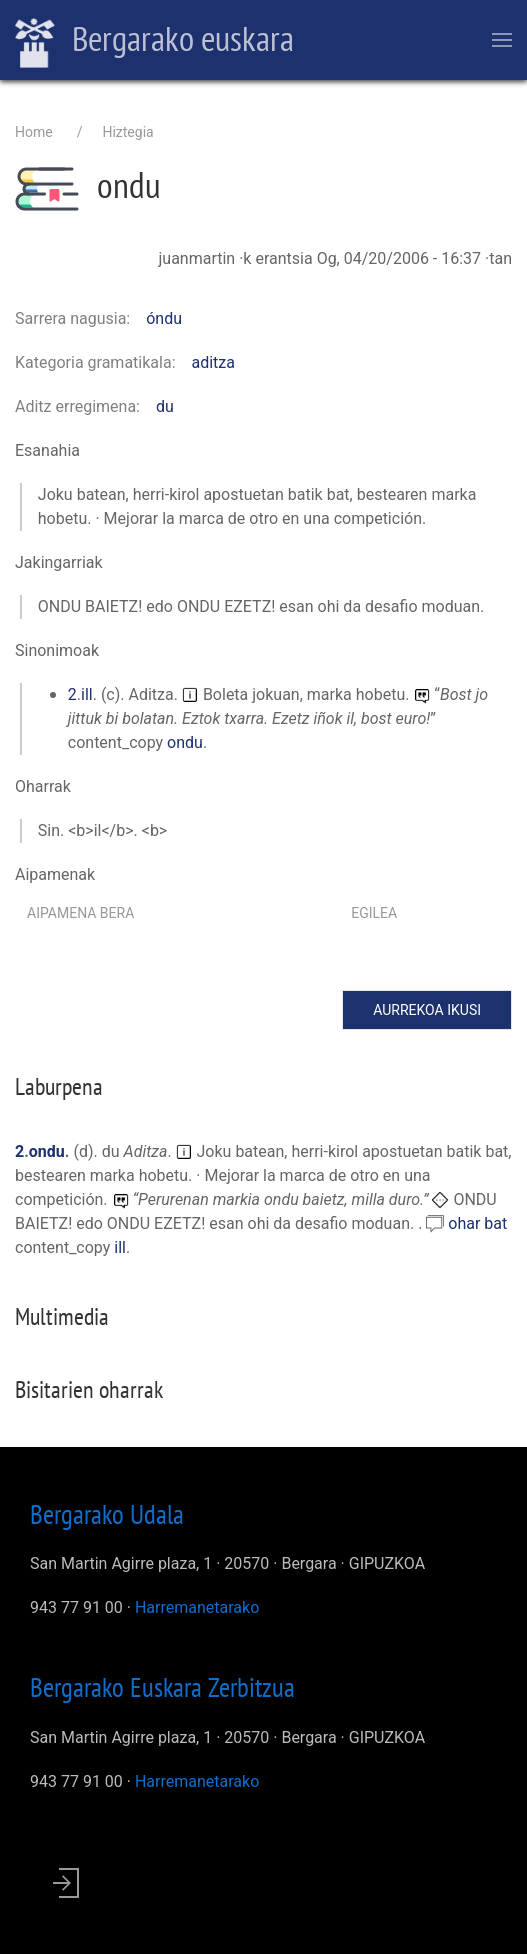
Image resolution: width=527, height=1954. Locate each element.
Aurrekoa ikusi (427, 1010)
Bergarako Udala (107, 1514)
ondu (185, 742)
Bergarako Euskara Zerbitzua (162, 1687)
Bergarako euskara (154, 41)
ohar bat (477, 1223)
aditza (214, 362)
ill (87, 694)
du (165, 406)
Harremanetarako (197, 1607)
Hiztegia (127, 132)
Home (34, 132)
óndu (164, 318)
